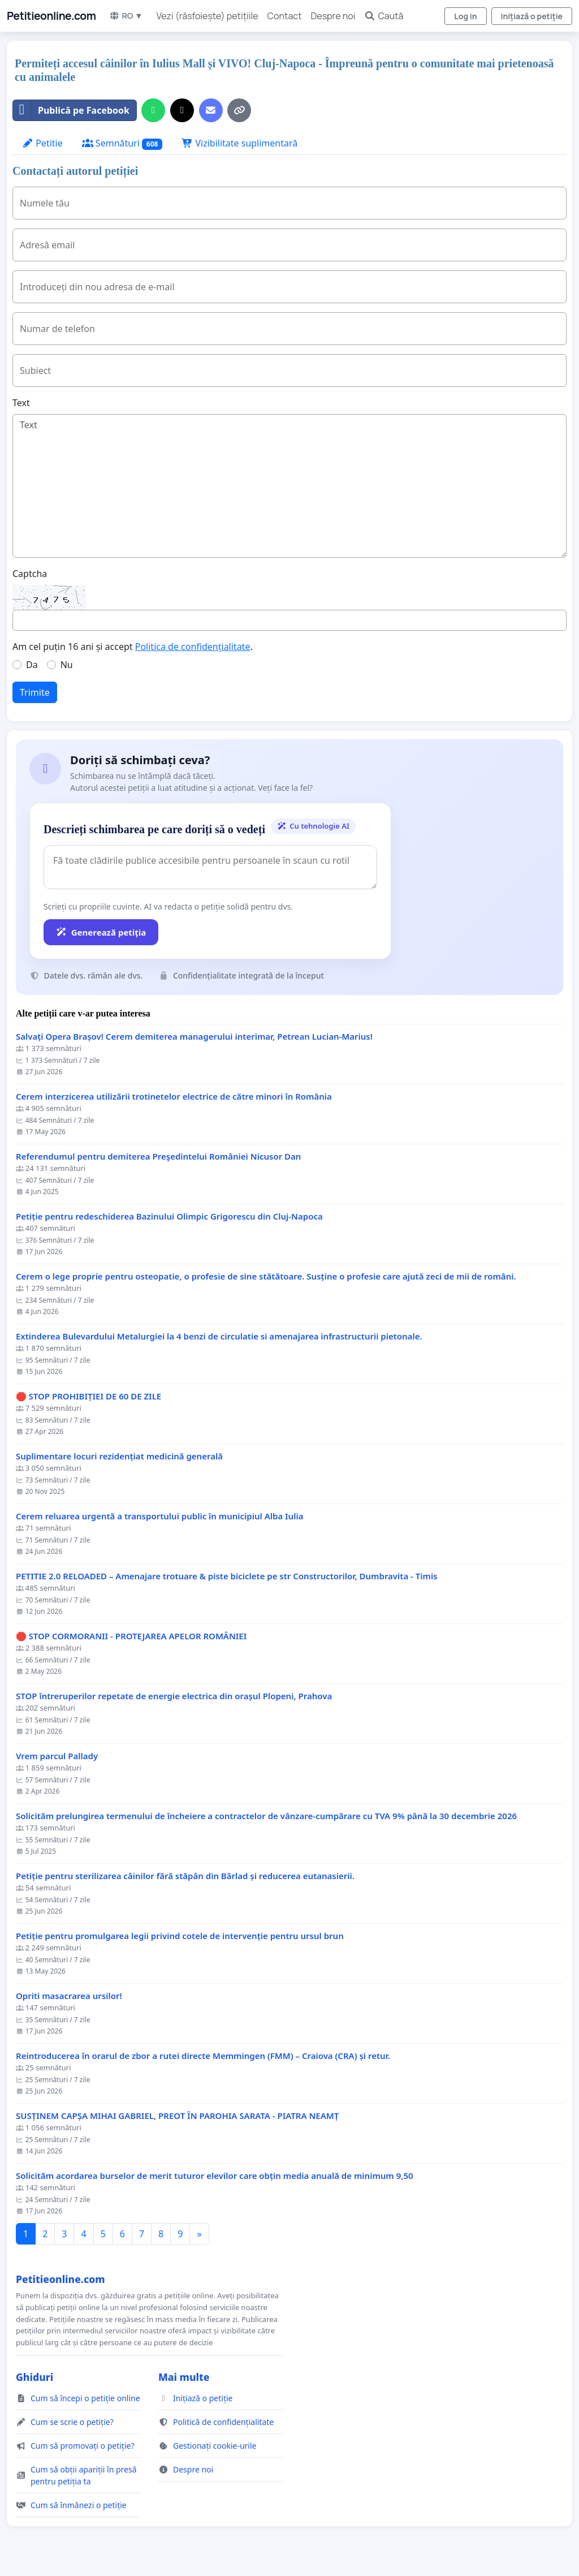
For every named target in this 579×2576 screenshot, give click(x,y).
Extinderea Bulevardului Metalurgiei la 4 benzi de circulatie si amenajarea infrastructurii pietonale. (219, 1336)
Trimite (35, 692)
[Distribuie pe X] (182, 110)
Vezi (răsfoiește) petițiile (207, 16)
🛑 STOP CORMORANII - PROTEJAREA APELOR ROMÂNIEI (131, 1636)
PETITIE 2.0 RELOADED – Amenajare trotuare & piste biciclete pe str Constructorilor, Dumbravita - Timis (227, 1576)
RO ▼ (125, 15)
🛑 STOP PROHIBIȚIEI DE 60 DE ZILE (88, 1396)
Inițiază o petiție (532, 16)
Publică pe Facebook (71, 110)
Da (32, 664)
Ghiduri (34, 2377)
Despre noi (333, 16)
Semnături (122, 143)
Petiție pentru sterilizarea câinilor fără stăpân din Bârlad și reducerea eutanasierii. (185, 1876)
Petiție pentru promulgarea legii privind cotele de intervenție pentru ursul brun (180, 1936)
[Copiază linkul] (239, 110)
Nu (67, 664)
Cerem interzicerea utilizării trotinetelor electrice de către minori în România (174, 1096)
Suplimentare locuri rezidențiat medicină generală (119, 1456)
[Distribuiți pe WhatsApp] (153, 110)
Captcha (29, 573)
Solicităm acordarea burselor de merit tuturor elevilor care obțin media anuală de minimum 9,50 (214, 2175)
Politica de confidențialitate (192, 646)
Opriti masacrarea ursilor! (69, 1996)
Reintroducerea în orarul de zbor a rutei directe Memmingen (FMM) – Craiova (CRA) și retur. (203, 2056)
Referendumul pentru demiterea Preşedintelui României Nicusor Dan (158, 1156)
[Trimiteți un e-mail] (211, 110)
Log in (465, 16)
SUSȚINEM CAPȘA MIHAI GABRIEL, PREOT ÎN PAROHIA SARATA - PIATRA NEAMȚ (177, 2115)
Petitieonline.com (51, 15)
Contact (284, 16)
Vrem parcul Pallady (57, 1756)
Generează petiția (101, 932)
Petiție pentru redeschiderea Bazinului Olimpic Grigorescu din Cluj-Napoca (169, 1216)
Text (21, 403)
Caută (383, 16)
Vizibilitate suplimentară (239, 143)
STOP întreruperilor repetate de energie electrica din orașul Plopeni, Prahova (174, 1696)
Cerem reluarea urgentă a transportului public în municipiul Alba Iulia (159, 1516)
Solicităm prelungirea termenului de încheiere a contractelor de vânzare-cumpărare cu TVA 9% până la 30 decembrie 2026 (266, 1816)
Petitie (42, 143)
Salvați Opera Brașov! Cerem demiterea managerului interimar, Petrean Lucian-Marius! (194, 1036)
